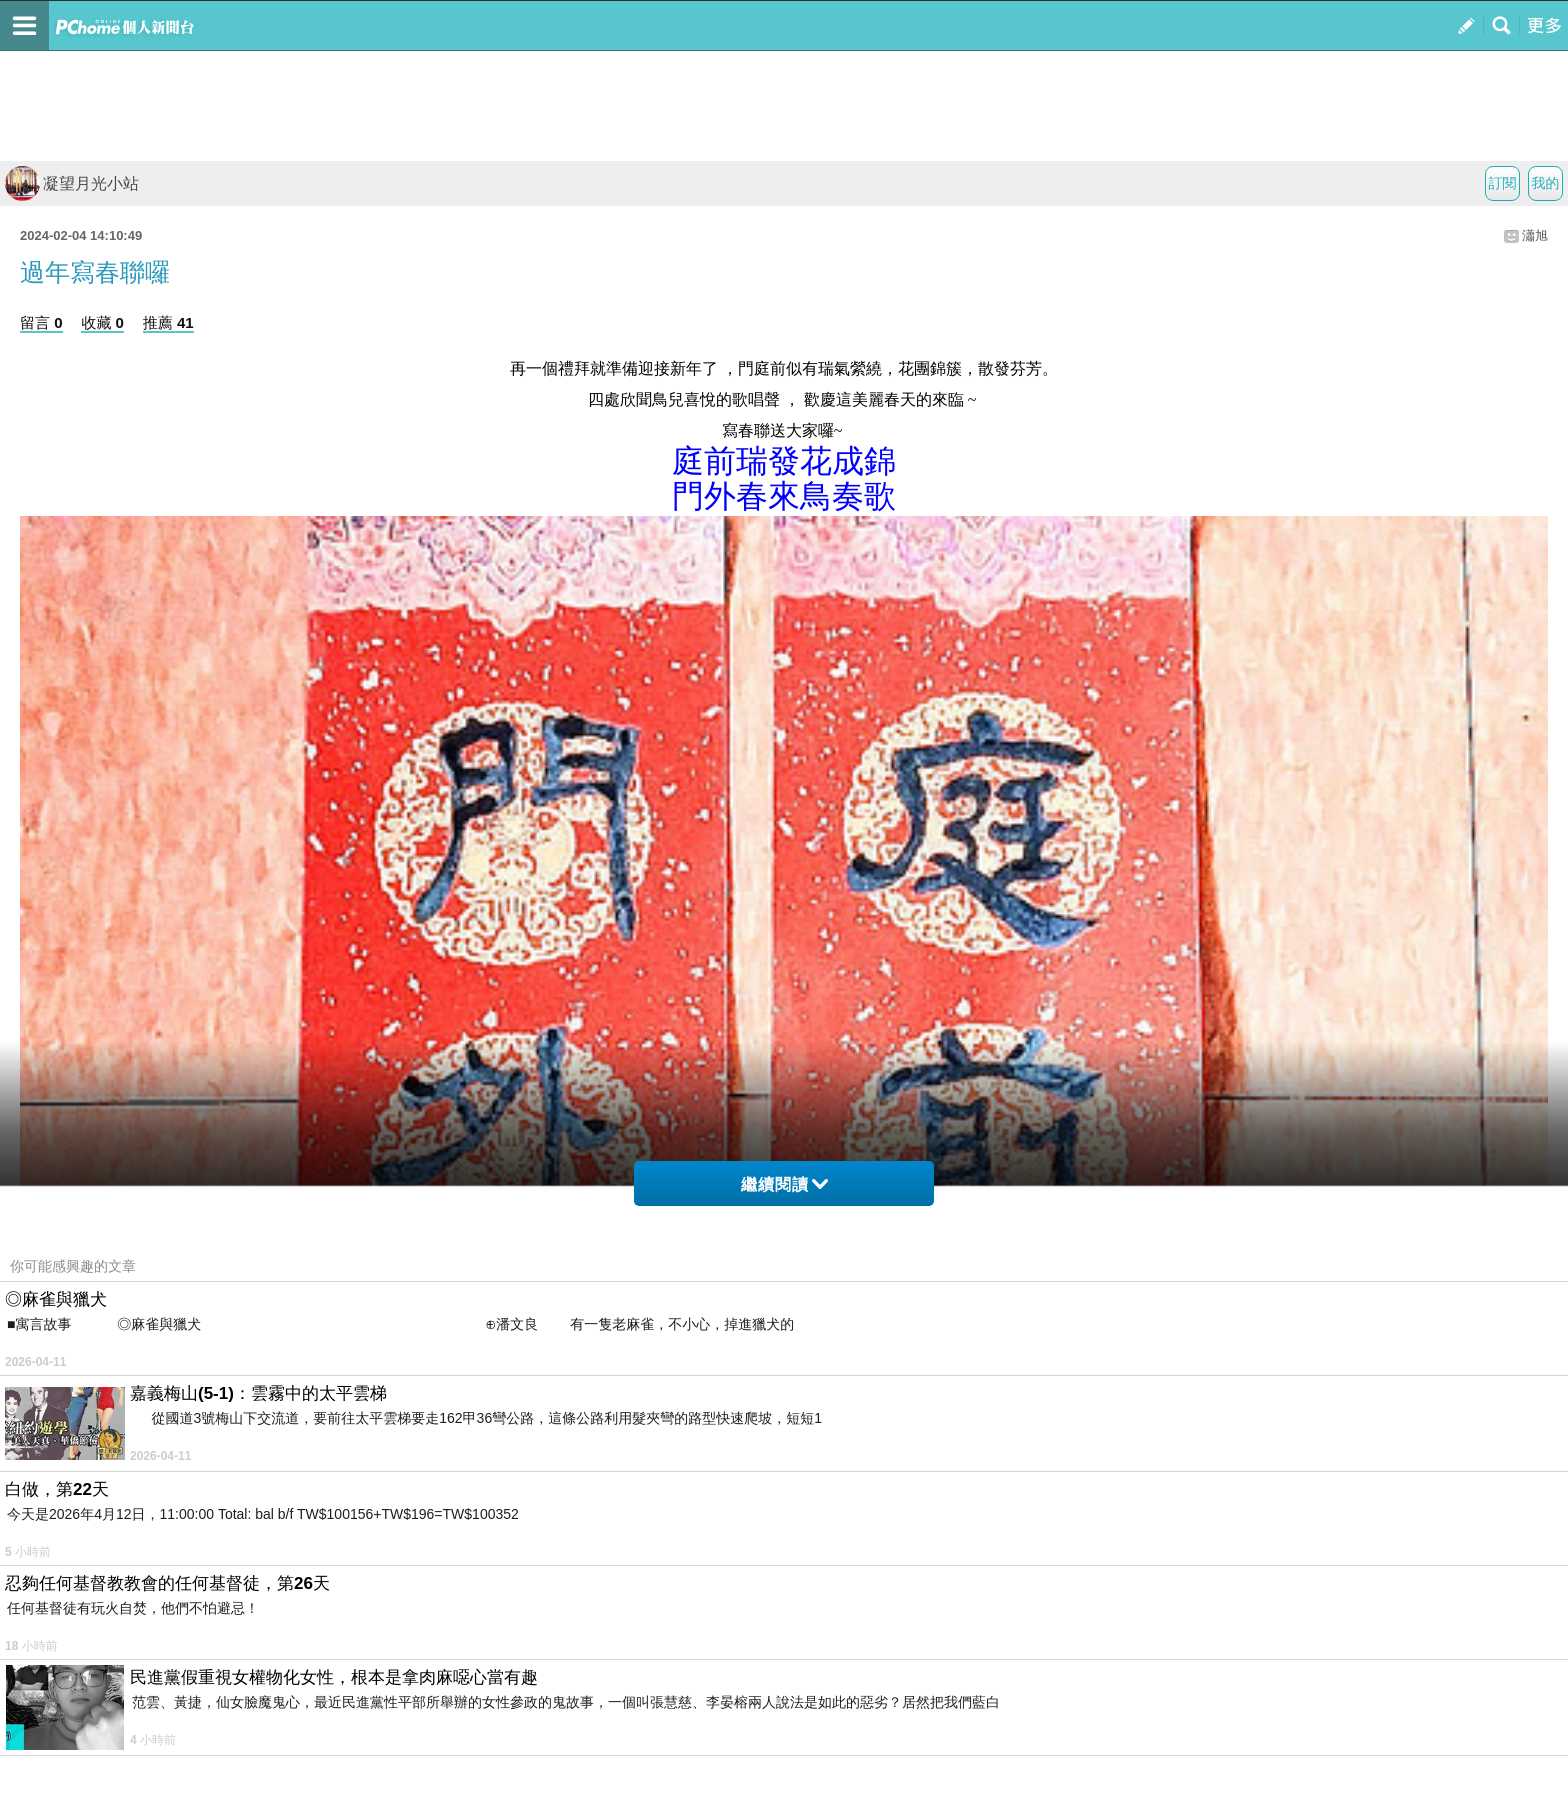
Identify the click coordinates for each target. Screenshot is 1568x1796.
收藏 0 (102, 322)
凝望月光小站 (72, 183)
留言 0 (41, 322)
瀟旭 (1535, 235)
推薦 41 (168, 322)
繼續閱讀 (784, 1184)
